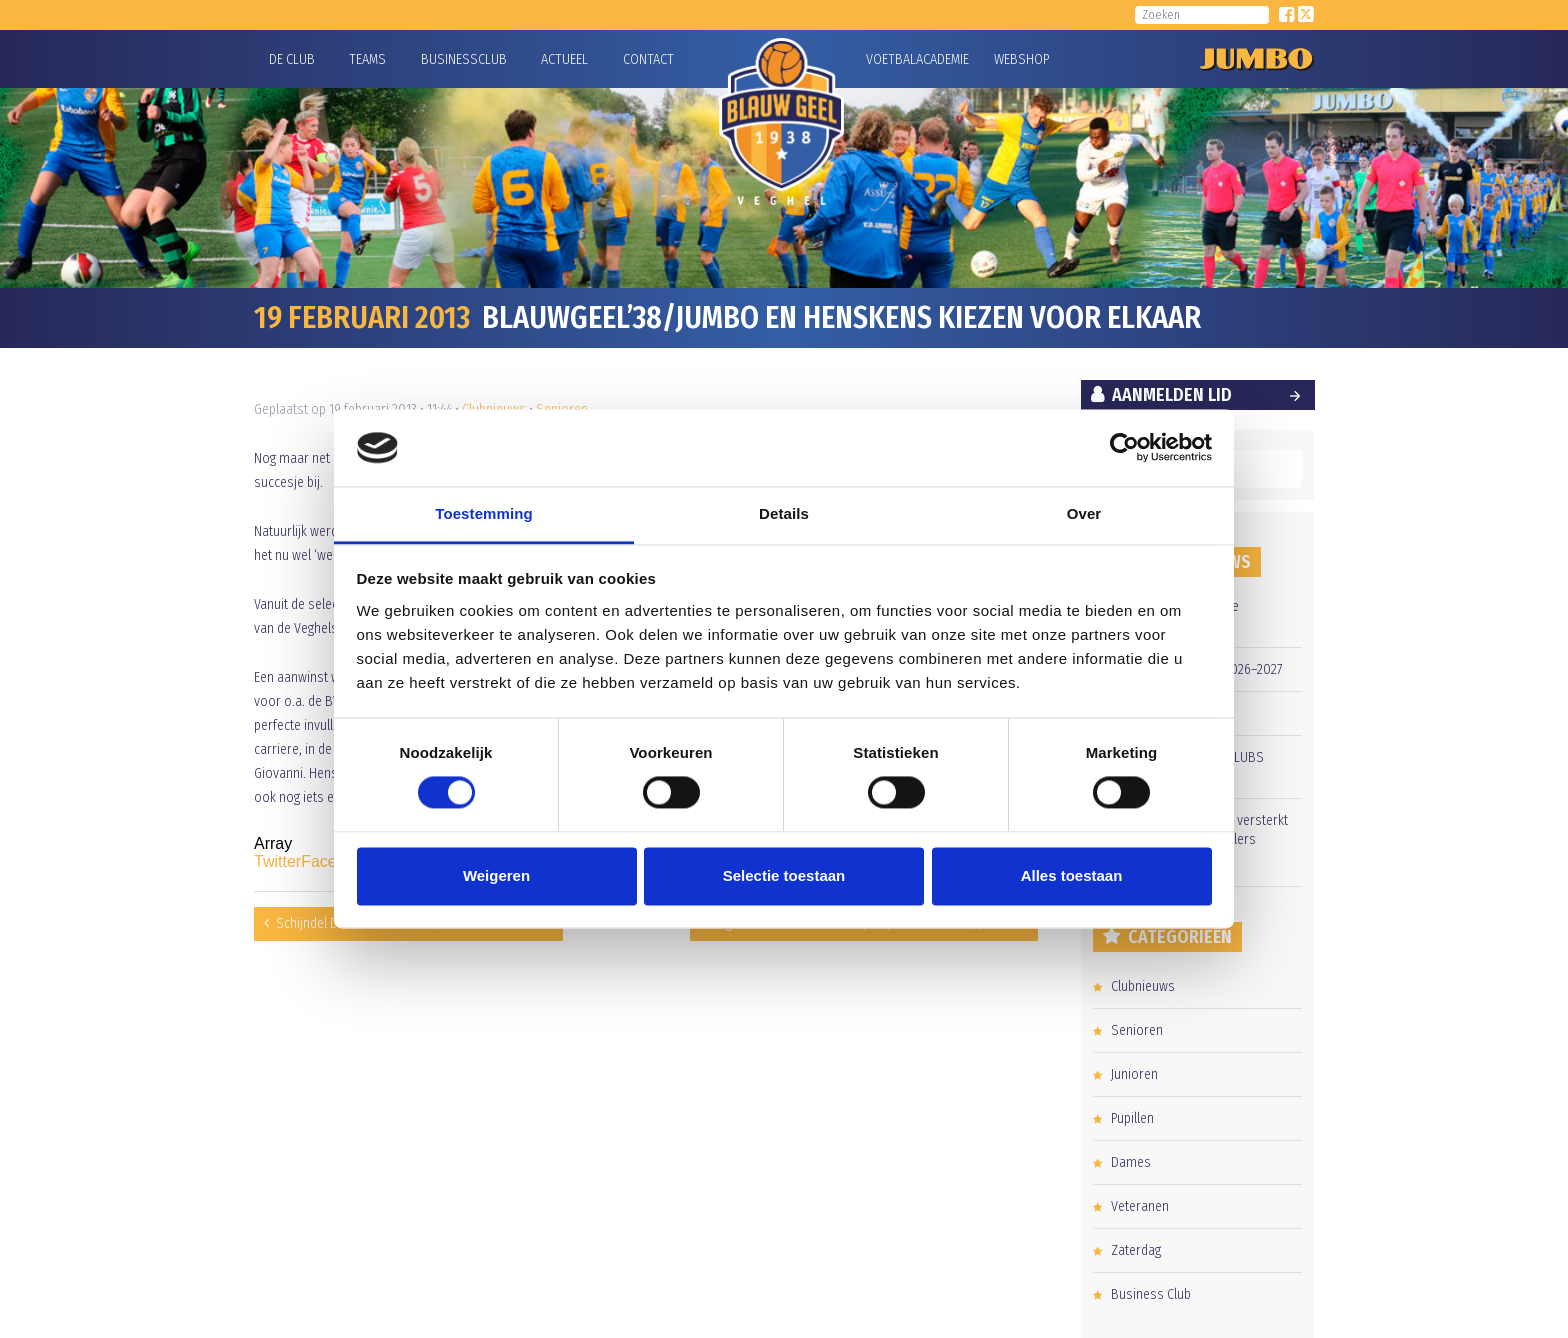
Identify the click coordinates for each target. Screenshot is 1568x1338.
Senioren (1137, 1030)
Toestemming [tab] (484, 513)
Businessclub (464, 59)
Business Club (1151, 1294)
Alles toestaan (1072, 875)
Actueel (564, 59)
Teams (367, 59)
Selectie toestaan (784, 875)
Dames (1131, 1162)
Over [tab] (1084, 513)
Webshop (1019, 59)
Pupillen (1132, 1118)
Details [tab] (784, 513)
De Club (292, 59)
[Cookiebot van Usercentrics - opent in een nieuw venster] (1124, 448)
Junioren (1134, 1074)
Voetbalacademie (891, 59)
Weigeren (496, 875)
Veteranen (1140, 1206)
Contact (648, 59)
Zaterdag (1136, 1250)
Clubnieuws (1143, 986)
